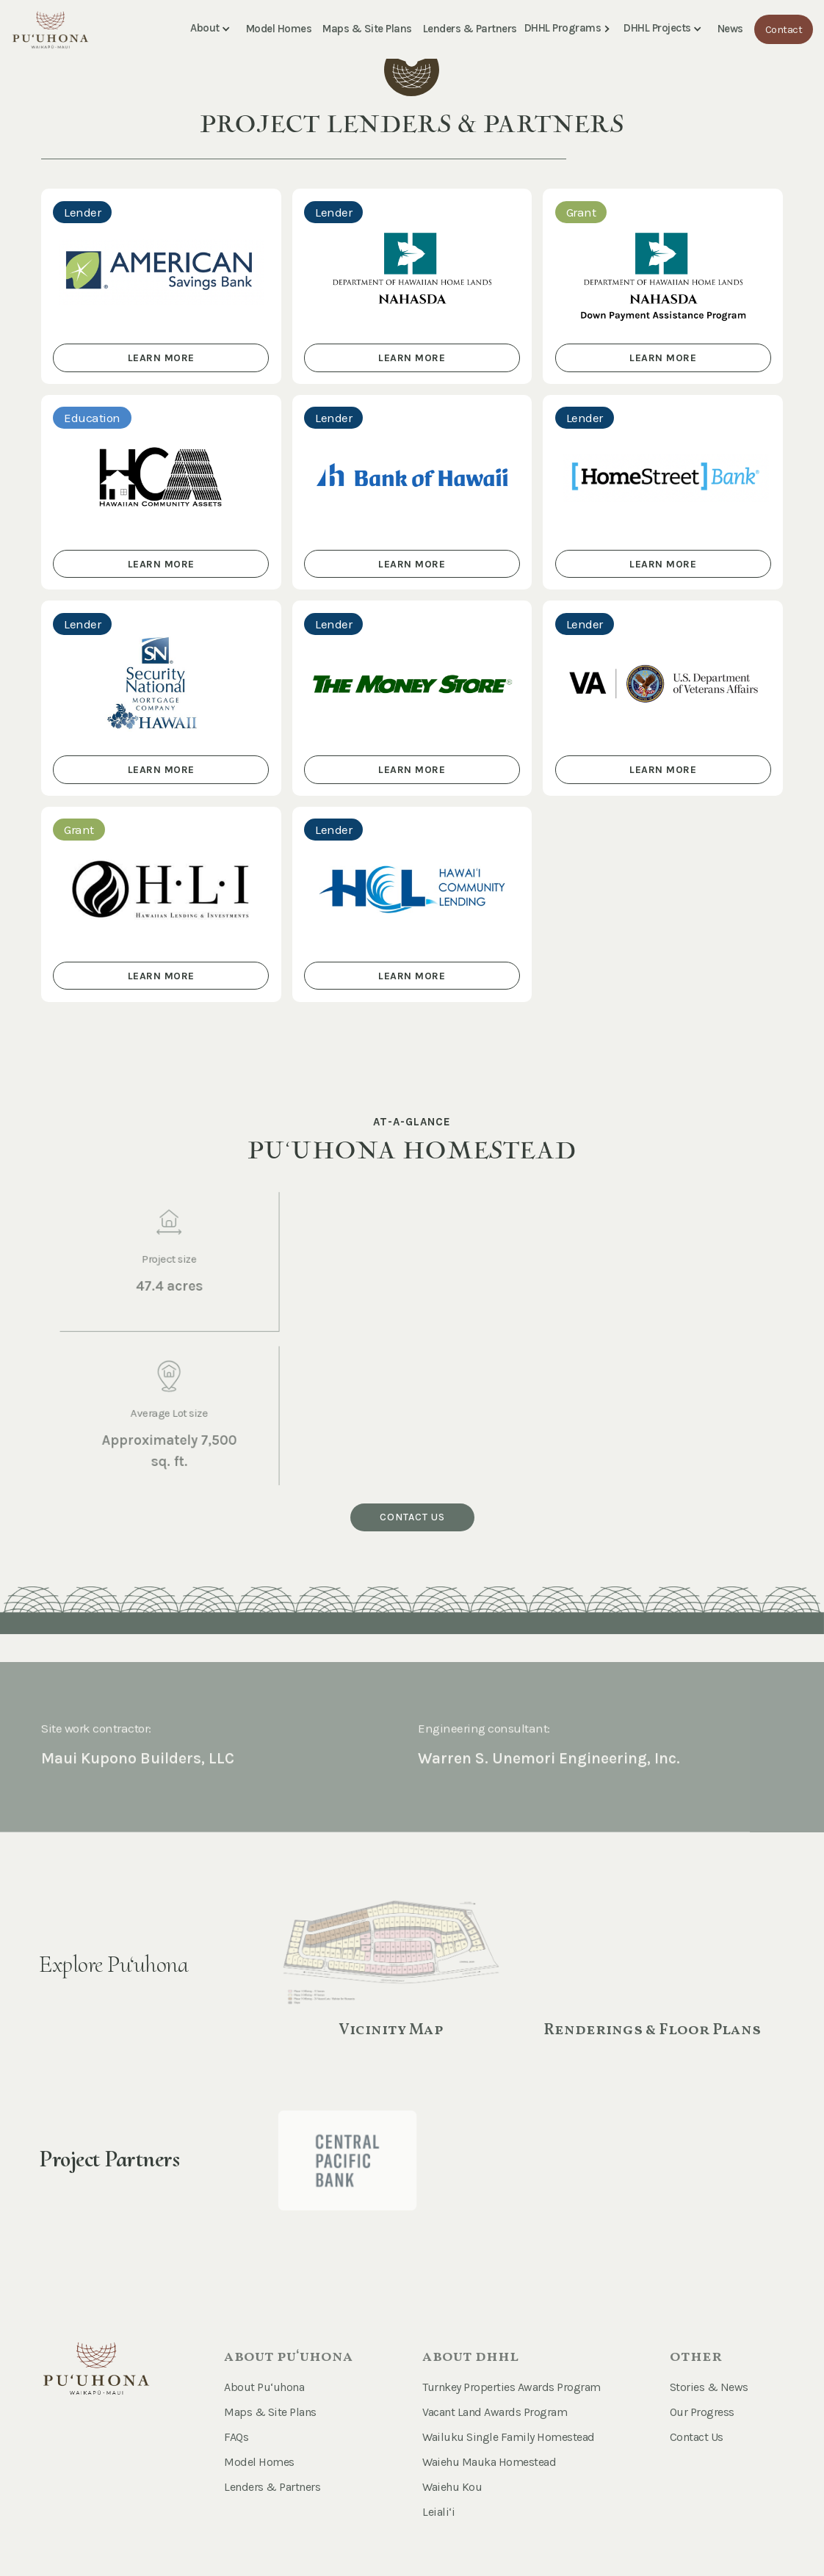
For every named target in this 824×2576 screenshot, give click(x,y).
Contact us (412, 1517)
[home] (50, 25)
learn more (161, 358)
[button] (213, 29)
